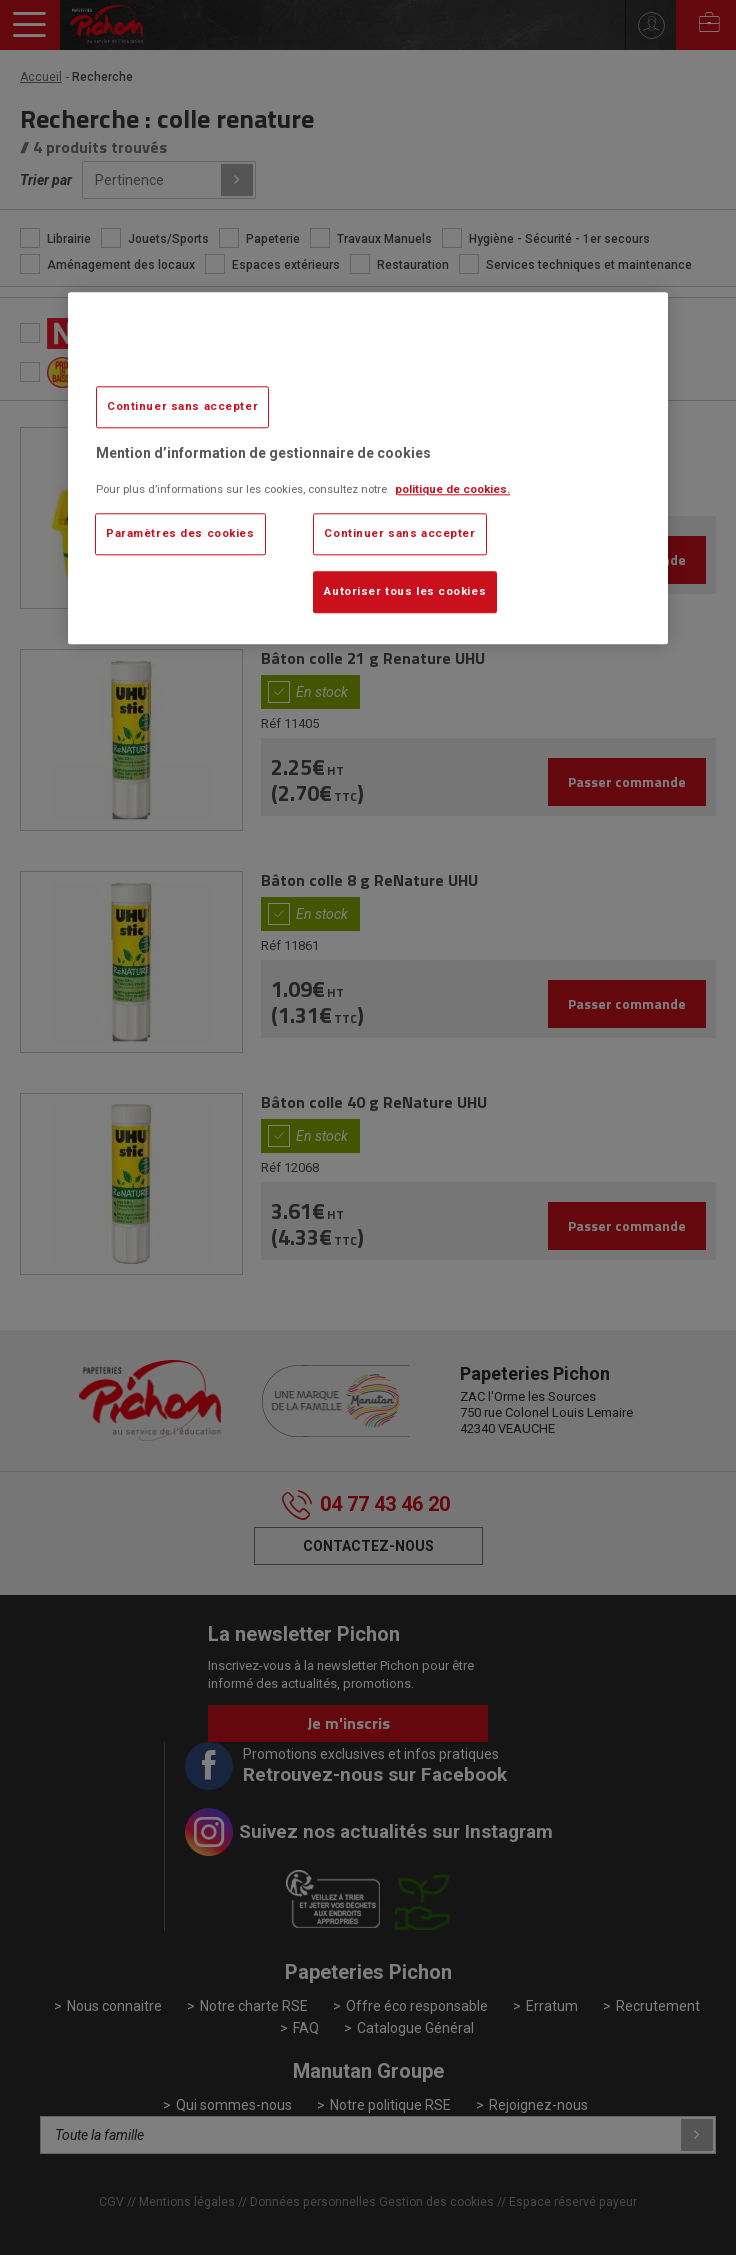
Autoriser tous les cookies (405, 591)
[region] (368, 468)
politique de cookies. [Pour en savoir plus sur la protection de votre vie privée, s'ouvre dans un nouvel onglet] (452, 489)
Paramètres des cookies (180, 533)
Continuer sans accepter (182, 407)
